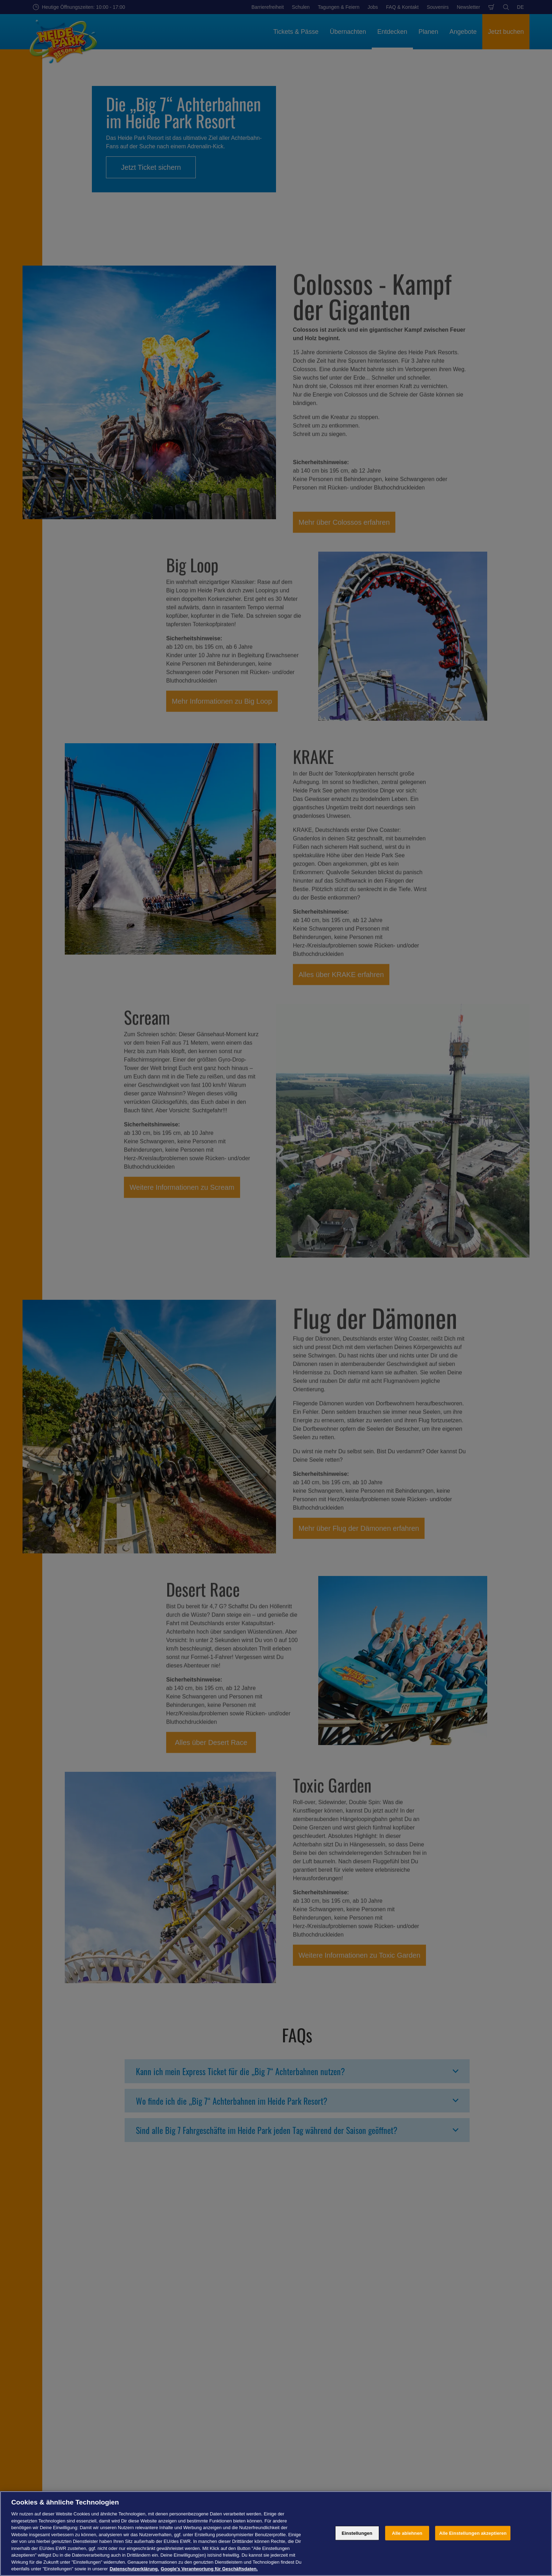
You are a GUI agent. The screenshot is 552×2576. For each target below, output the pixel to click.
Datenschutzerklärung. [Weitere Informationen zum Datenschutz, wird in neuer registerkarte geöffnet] (134, 2568)
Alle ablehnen (407, 2532)
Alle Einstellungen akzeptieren (473, 2532)
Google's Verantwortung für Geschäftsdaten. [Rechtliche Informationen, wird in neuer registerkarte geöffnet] (209, 2568)
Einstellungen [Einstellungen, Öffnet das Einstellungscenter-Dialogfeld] (357, 2532)
